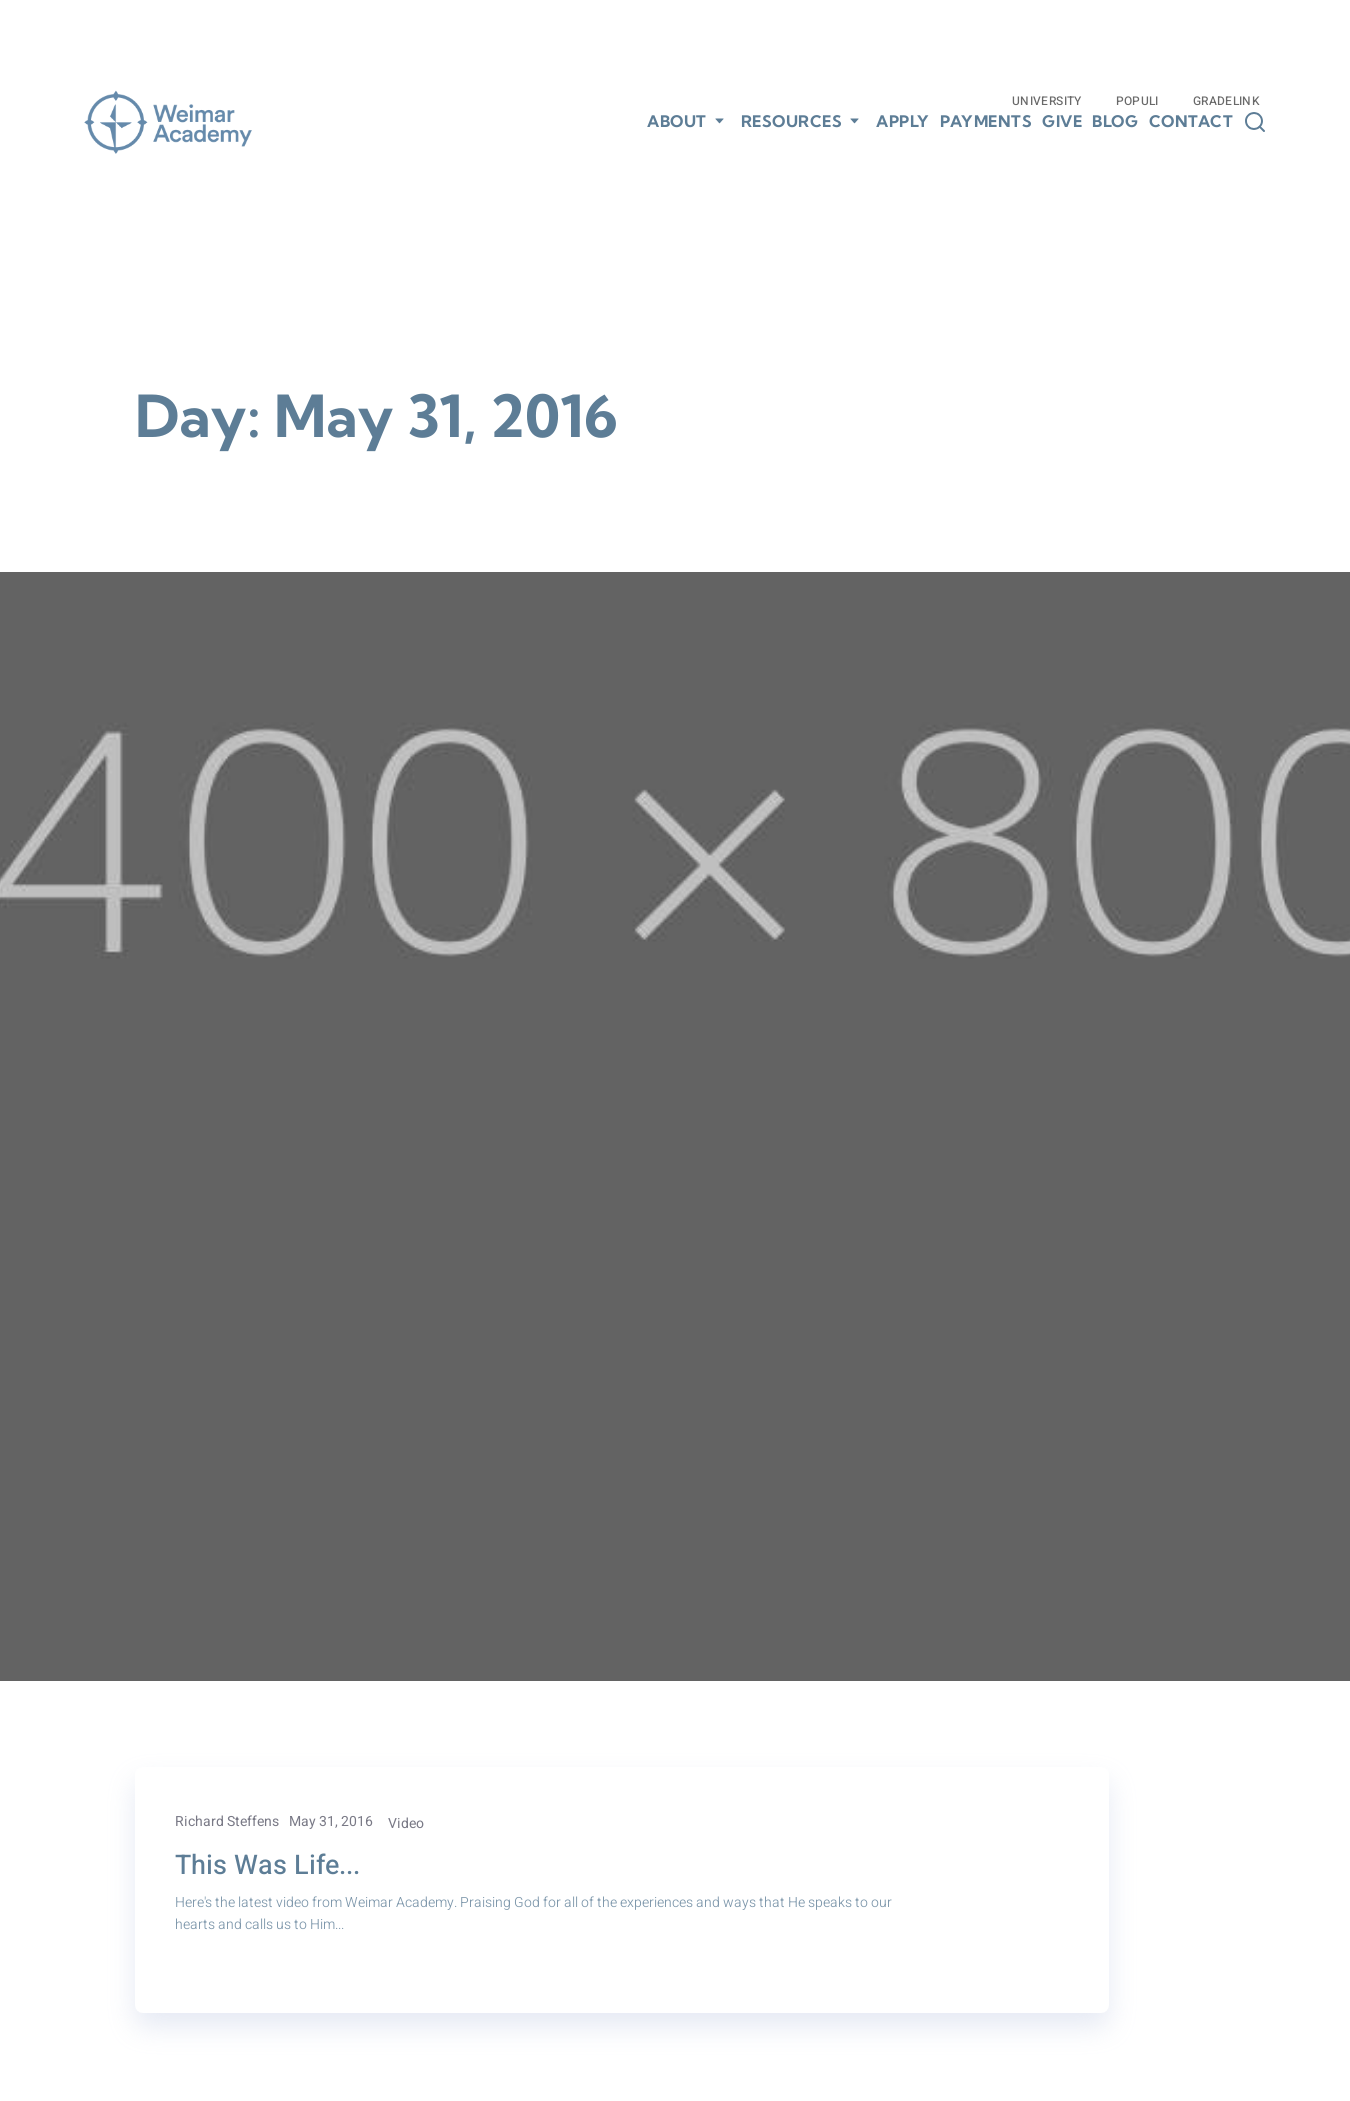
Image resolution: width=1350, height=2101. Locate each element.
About (677, 121)
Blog (1115, 121)
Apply (903, 121)
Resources (792, 121)
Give (1062, 121)
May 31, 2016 (331, 1821)
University (1047, 101)
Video (406, 1823)
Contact (1191, 121)
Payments (986, 121)
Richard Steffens (227, 1821)
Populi (1137, 101)
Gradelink (1226, 101)
